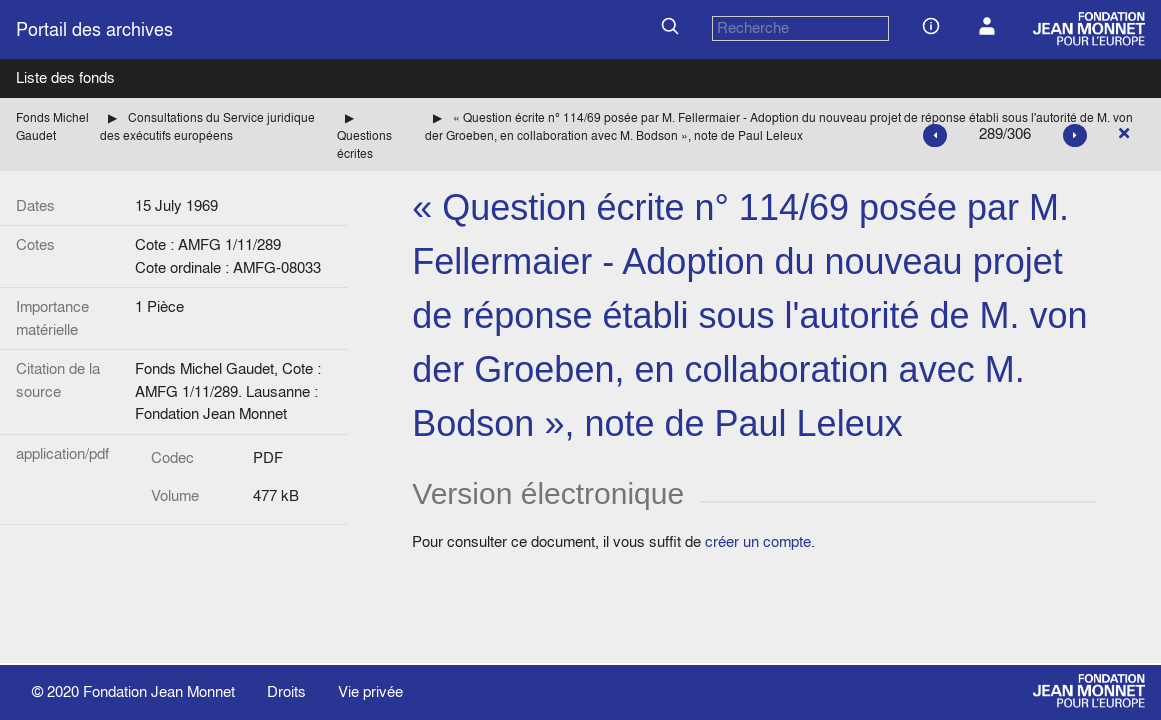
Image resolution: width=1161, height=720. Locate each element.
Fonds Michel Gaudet (52, 126)
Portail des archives (94, 29)
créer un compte (758, 541)
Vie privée (370, 691)
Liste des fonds (65, 77)
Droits (286, 691)
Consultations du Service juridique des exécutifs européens (207, 126)
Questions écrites (364, 144)
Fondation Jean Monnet (159, 691)
